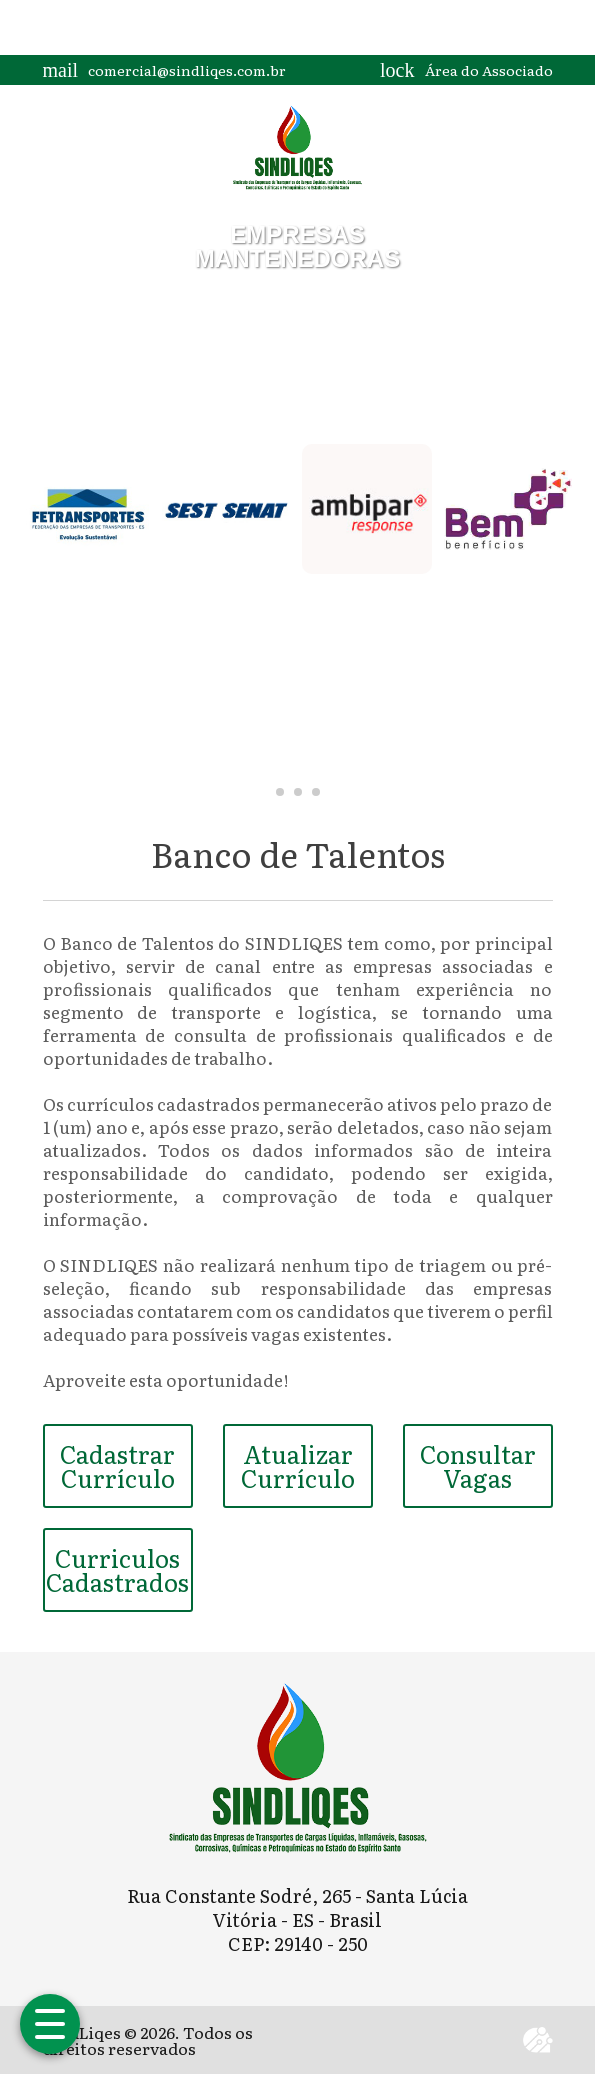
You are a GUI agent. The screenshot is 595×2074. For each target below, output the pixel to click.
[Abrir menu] (50, 2024)
